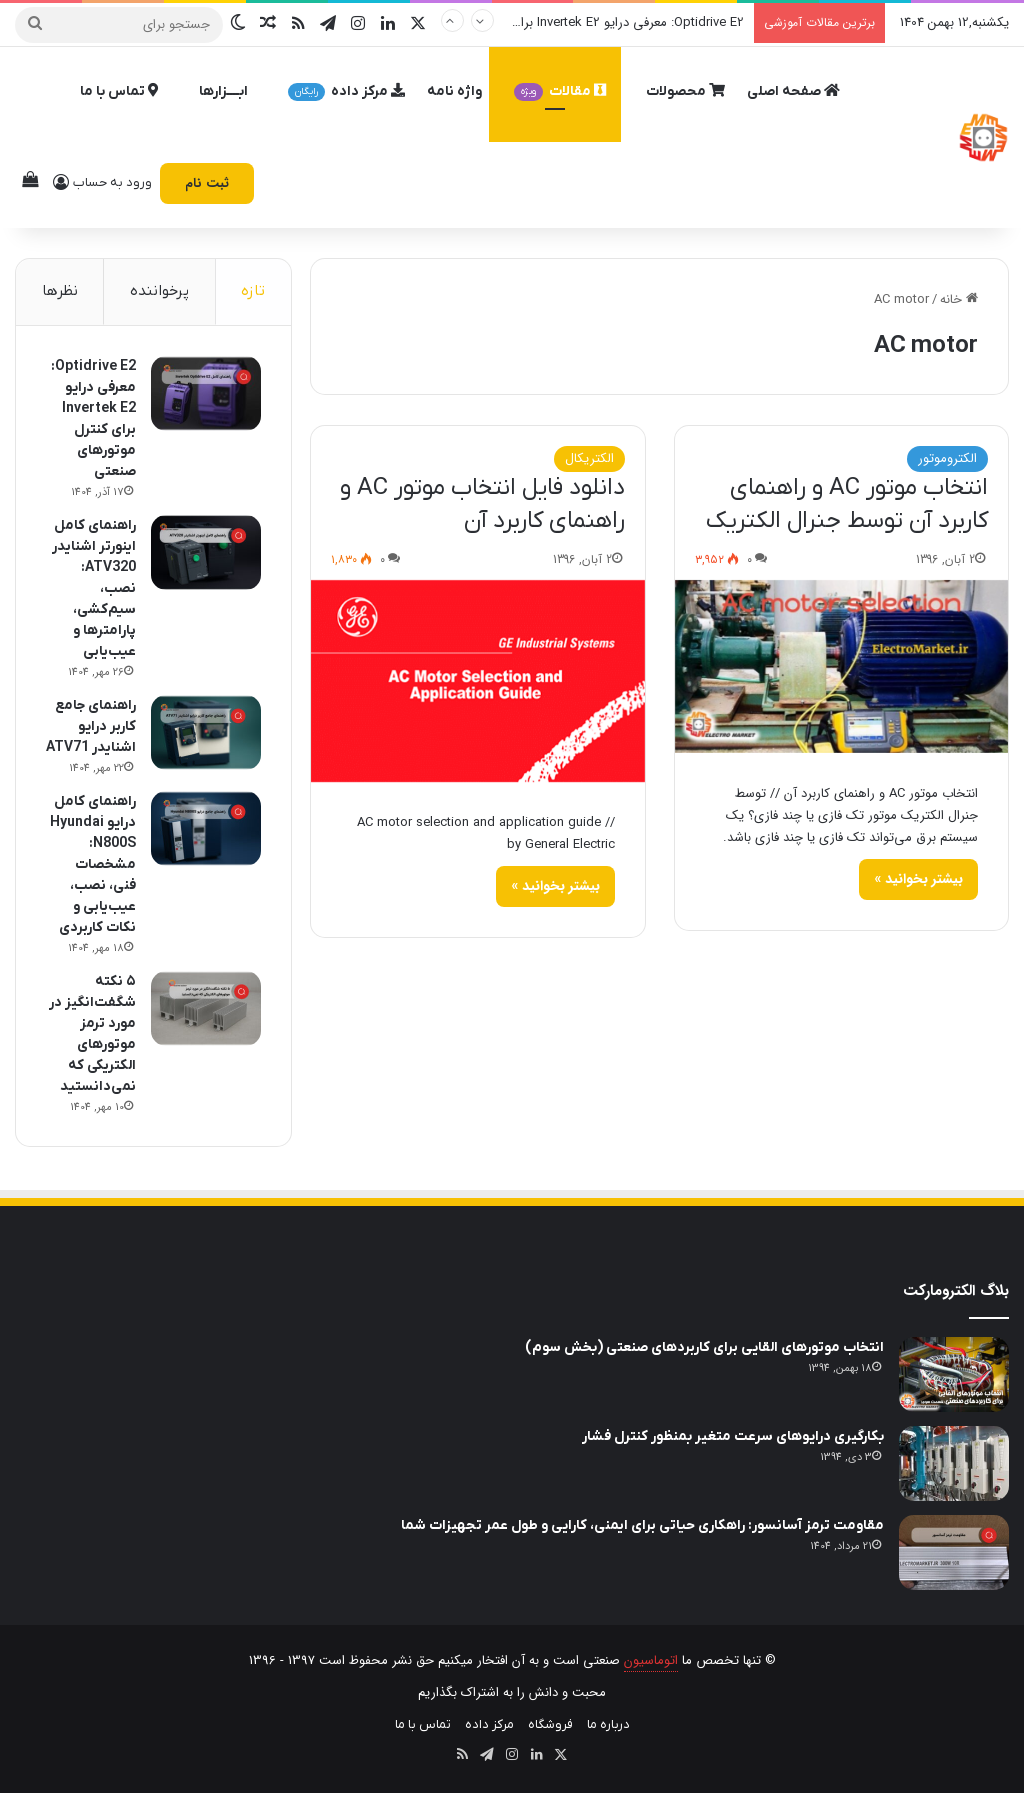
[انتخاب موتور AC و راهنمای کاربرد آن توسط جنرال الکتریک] (841, 666)
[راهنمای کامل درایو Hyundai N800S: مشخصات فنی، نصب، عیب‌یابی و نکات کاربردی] (206, 828)
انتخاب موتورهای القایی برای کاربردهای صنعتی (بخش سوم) (704, 1347)
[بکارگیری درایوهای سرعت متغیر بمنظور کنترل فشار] (954, 1463)
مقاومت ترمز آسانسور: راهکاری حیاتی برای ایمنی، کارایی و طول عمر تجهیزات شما (642, 1525)
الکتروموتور (947, 458)
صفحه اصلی (793, 91)
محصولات (685, 91)
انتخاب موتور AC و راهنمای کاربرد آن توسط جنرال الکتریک (847, 505)
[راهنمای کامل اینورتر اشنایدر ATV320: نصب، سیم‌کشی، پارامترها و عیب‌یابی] (206, 552)
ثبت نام (207, 183)
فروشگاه (550, 1724)
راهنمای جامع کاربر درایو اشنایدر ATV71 (91, 726)
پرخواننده (159, 291)
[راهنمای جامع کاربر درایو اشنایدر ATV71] (206, 732)
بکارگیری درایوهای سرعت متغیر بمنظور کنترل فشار (733, 1436)
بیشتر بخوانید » (918, 879)
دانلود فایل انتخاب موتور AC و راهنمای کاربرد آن (482, 505)
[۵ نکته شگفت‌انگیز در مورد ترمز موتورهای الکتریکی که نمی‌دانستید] (206, 1008)
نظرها (60, 291)
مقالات (560, 91)
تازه (253, 291)
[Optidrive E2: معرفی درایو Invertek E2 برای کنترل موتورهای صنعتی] (206, 393)
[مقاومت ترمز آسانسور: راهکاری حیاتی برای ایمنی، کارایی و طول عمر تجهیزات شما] (954, 1552)
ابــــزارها (223, 91)
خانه (959, 299)
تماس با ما (119, 91)
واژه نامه (454, 91)
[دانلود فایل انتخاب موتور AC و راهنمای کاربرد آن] (477, 681)
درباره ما (608, 1724)
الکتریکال (589, 458)
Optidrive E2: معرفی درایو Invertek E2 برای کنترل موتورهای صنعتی (562, 22)
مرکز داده (346, 91)
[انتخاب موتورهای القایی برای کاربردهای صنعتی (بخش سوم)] (954, 1374)
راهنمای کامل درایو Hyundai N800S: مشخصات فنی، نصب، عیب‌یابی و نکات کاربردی (93, 864)
